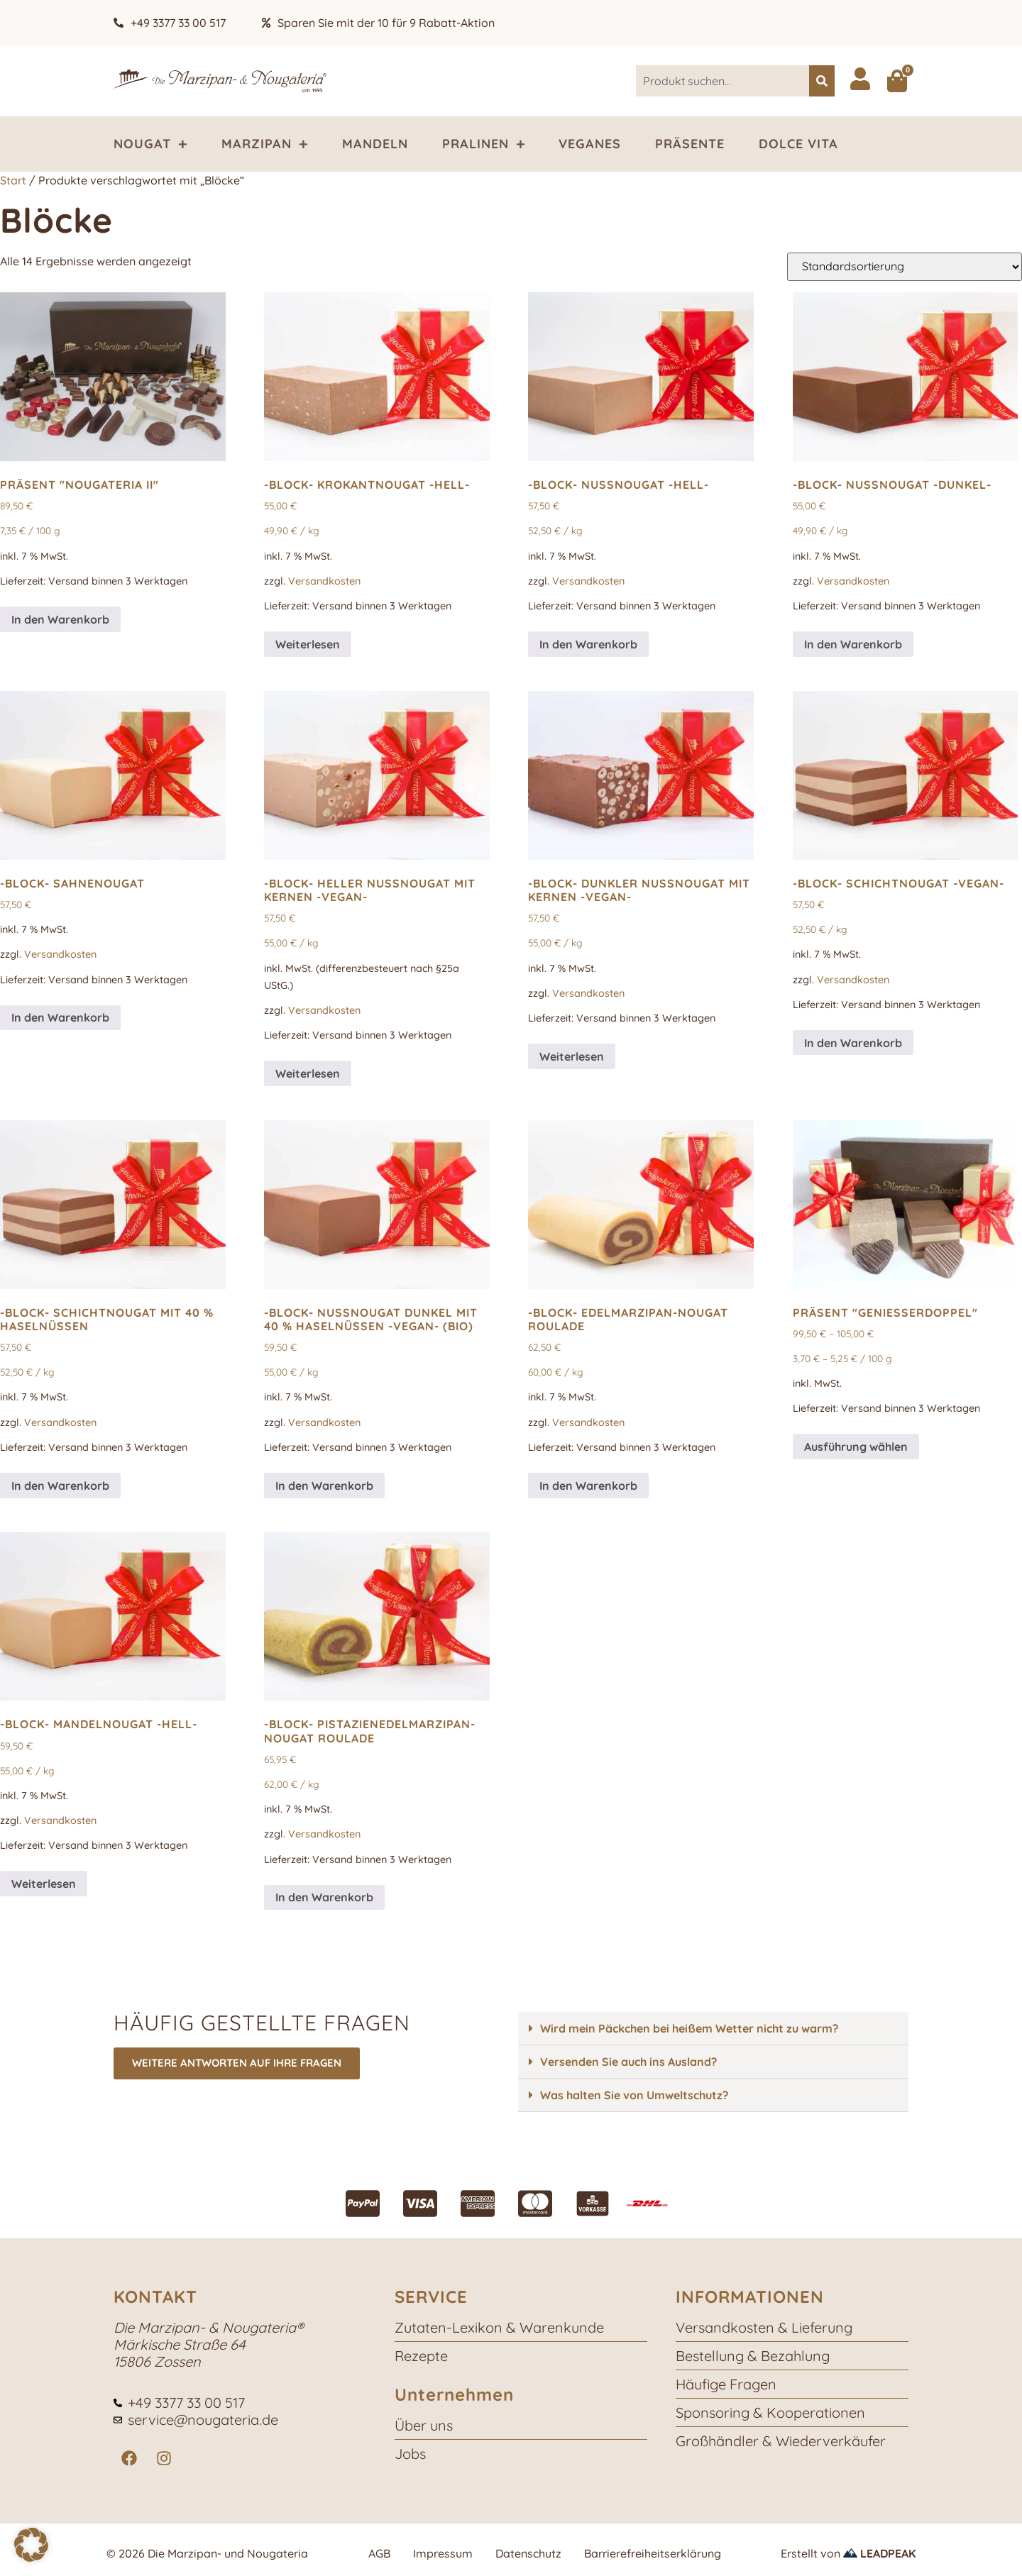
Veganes (590, 144)
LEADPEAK (879, 2553)
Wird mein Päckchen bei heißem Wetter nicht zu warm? (689, 2028)
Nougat (150, 144)
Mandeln (375, 144)
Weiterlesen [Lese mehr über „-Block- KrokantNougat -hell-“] (307, 644)
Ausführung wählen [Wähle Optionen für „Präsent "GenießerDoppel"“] (856, 1446)
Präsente (690, 144)
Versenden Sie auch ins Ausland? (628, 2062)
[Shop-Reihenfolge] (904, 267)
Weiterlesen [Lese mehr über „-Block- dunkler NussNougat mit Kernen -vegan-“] (571, 1056)
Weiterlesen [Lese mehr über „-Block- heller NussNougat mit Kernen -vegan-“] (307, 1073)
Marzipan (264, 144)
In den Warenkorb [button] (60, 619)
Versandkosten (324, 581)
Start (13, 180)
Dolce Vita (798, 144)
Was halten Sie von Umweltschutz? (634, 2095)
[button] (713, 2028)
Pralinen (483, 144)
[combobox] (722, 80)
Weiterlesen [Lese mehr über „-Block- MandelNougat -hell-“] (43, 1883)
